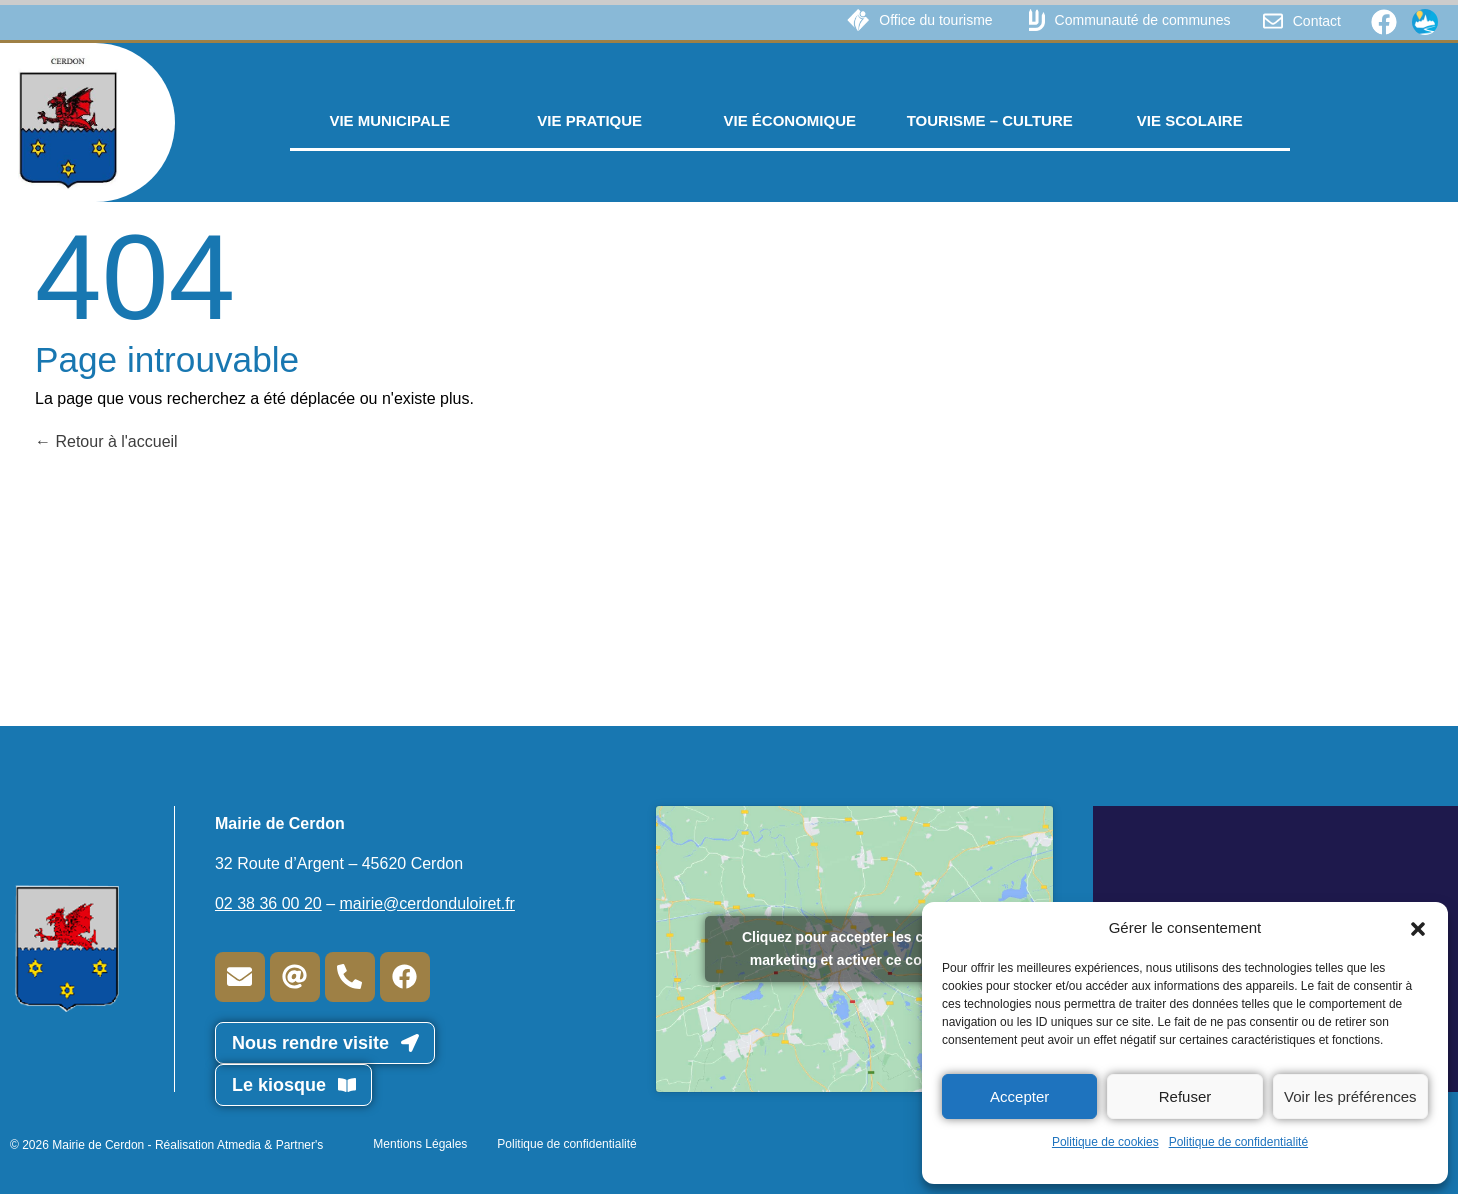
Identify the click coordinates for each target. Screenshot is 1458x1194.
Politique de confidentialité (1238, 1142)
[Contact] (1273, 21)
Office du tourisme (935, 20)
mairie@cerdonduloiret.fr (427, 903)
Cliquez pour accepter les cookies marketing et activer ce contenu (855, 948)
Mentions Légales (420, 1144)
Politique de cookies (1105, 1142)
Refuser (1185, 1096)
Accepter (1019, 1096)
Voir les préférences (1350, 1096)
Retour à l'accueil (106, 441)
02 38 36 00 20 (268, 903)
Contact (1317, 21)
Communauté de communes (1143, 20)
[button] (1418, 928)
